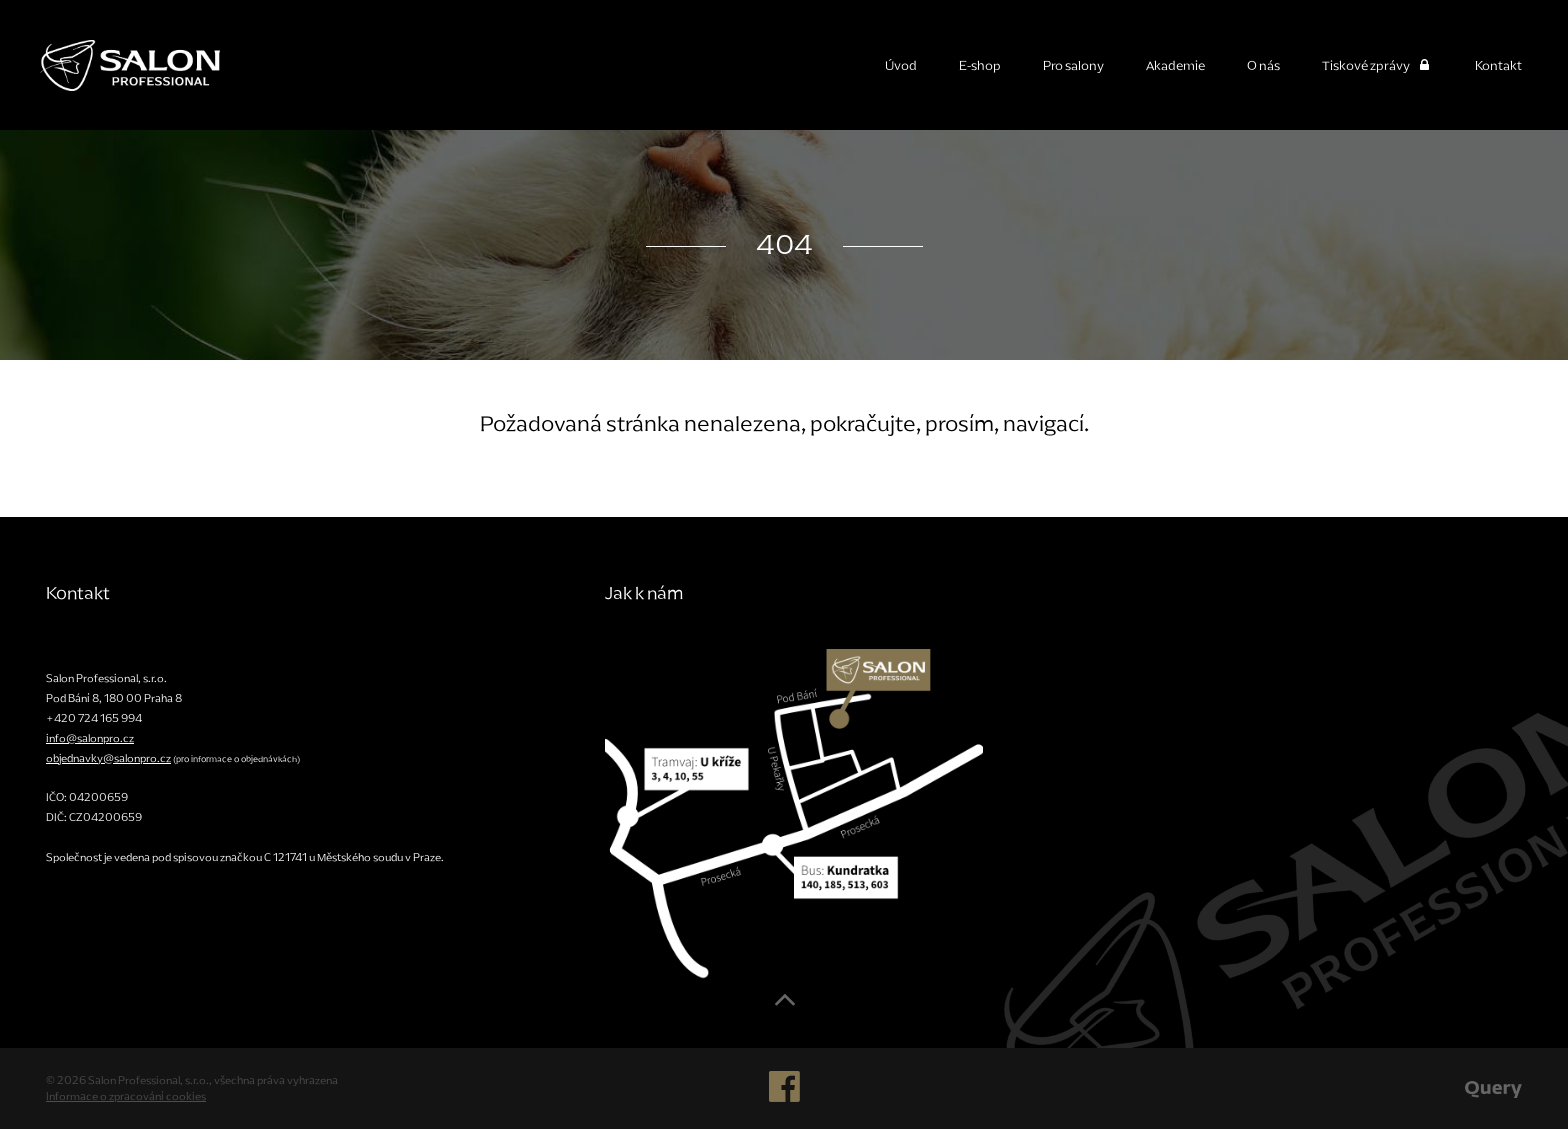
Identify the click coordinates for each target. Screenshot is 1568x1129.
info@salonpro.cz (90, 738)
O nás (1263, 65)
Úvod (901, 65)
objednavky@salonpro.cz (108, 758)
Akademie (1175, 65)
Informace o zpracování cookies (126, 1096)
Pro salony (1073, 65)
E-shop (980, 65)
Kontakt (1498, 65)
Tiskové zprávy (1377, 65)
